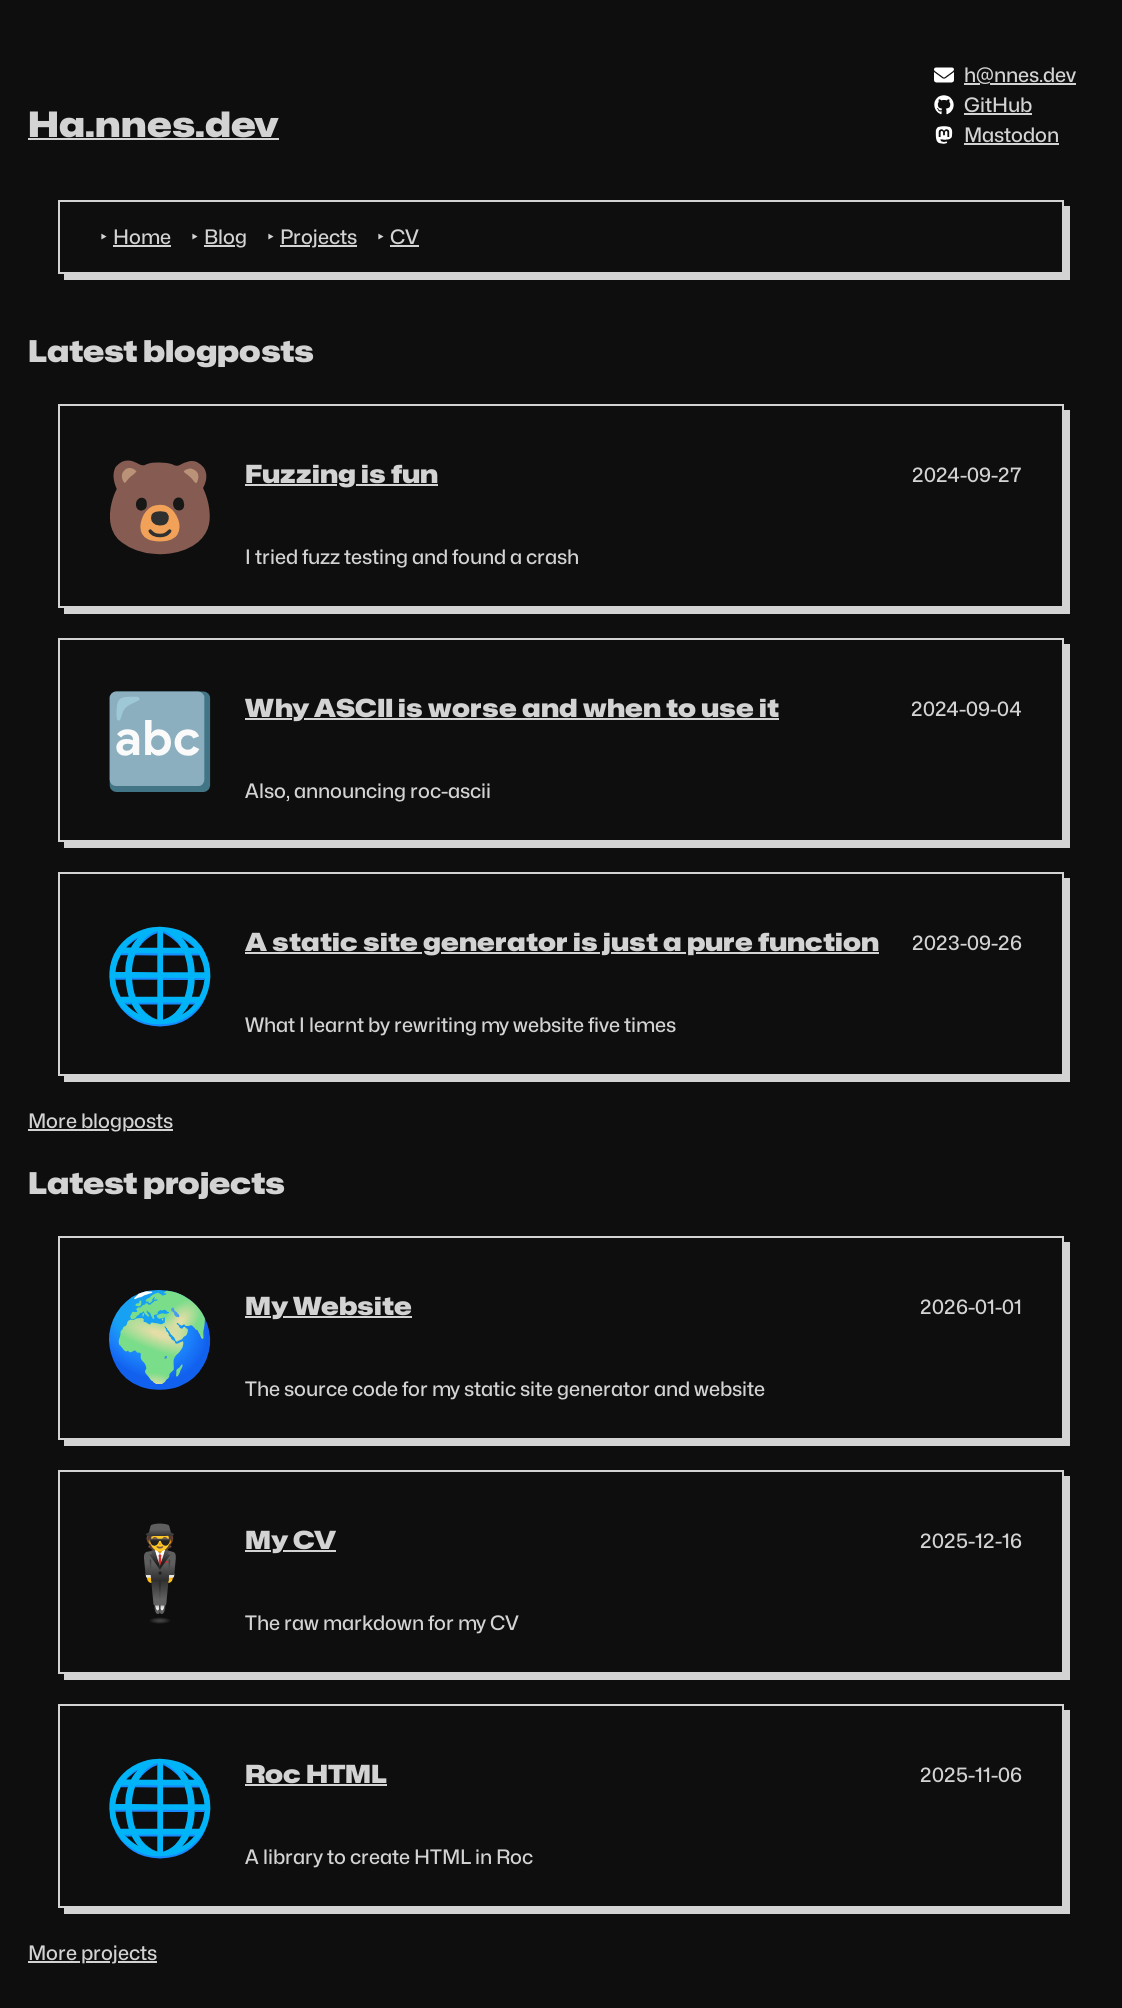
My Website (328, 1306)
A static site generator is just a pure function (562, 942)
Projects (318, 237)
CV (404, 237)
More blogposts (100, 1121)
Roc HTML (316, 1774)
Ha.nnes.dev (153, 124)
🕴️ (160, 1571)
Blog (225, 237)
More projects (92, 1953)
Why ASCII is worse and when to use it (512, 708)
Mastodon (996, 135)
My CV (290, 1540)
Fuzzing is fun (341, 474)
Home (142, 237)
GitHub (983, 105)
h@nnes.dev (1005, 75)
